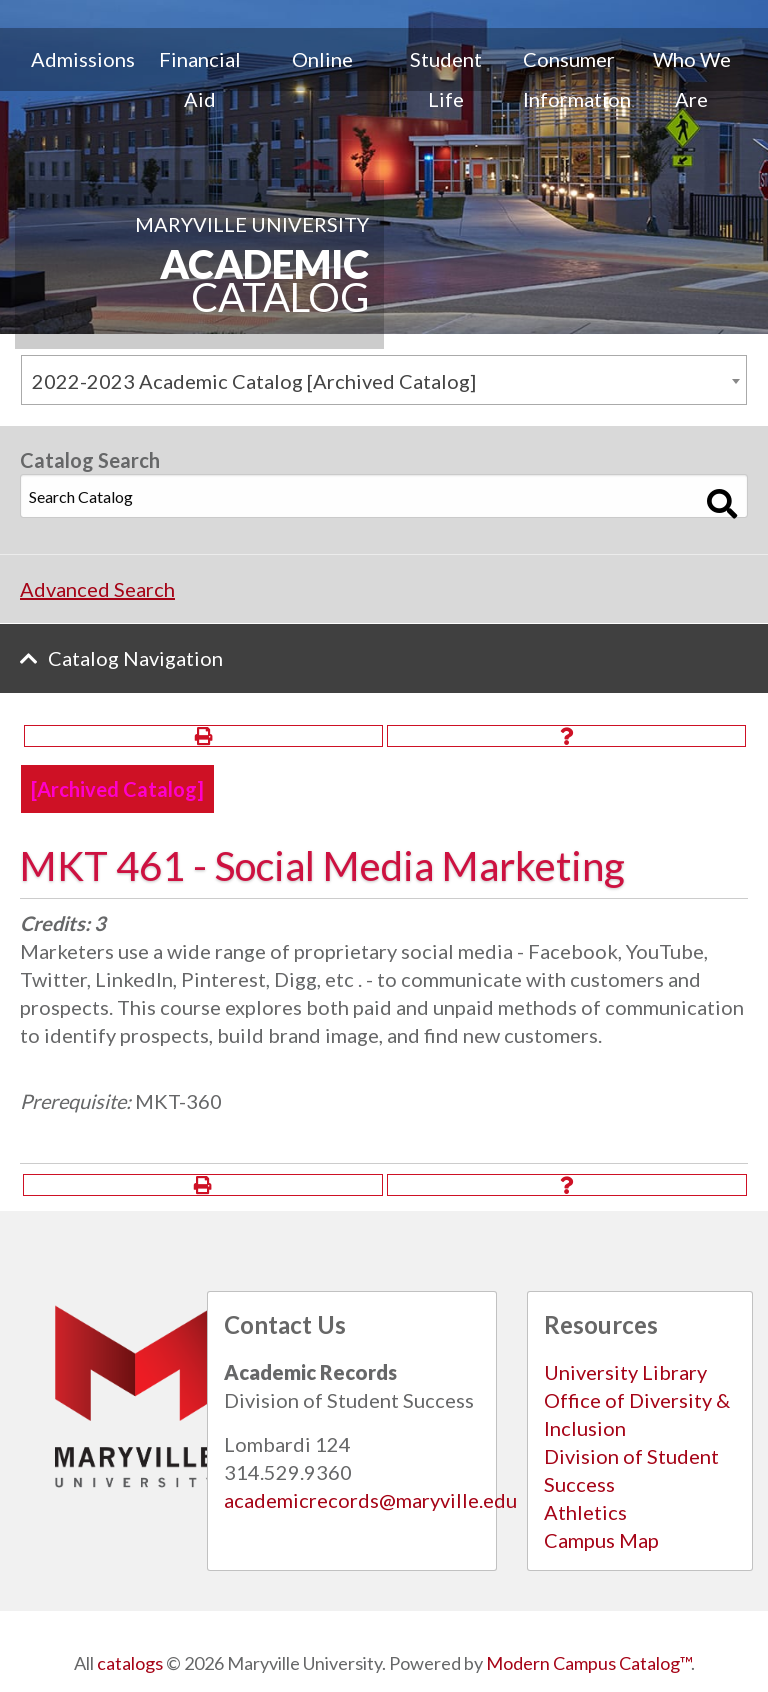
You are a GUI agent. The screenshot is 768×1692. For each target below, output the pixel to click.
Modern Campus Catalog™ (588, 1663)
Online (322, 59)
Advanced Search (97, 589)
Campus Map (601, 1540)
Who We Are (692, 79)
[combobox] (384, 380)
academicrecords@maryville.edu (370, 1500)
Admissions (83, 59)
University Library (625, 1372)
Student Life (446, 79)
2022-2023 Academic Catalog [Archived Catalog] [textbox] (254, 381)
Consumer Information (576, 79)
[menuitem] (76, 79)
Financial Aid (200, 79)
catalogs (130, 1663)
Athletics (585, 1512)
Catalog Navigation (135, 658)
